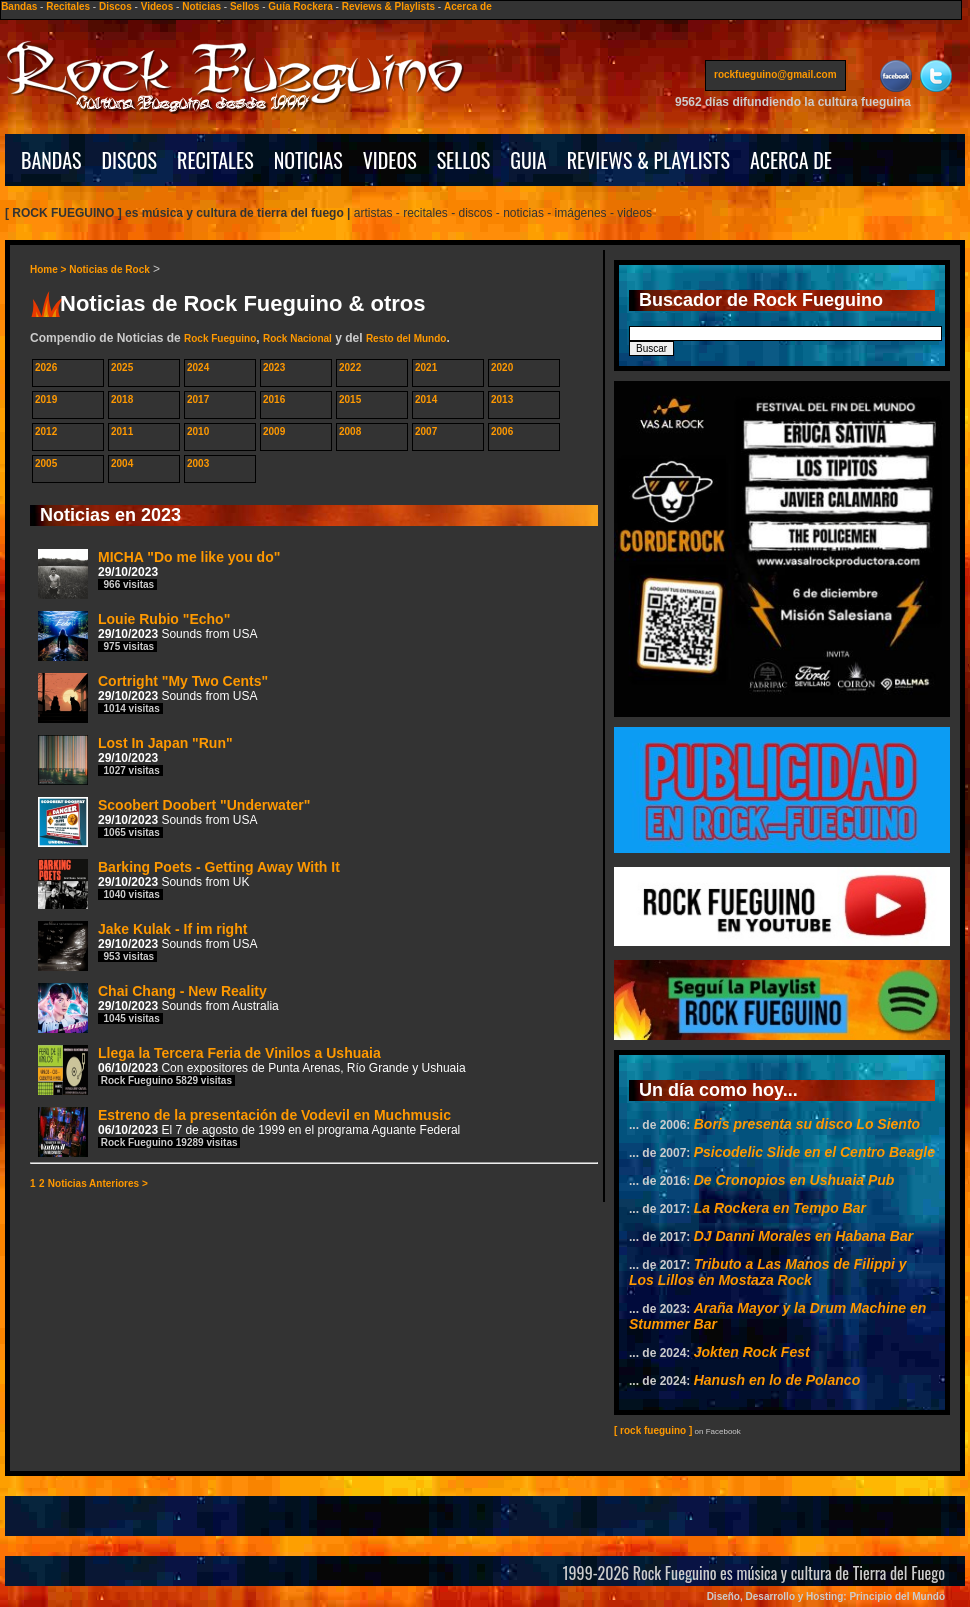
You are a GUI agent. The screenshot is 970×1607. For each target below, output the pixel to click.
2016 (274, 399)
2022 (350, 367)
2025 (122, 367)
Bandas (19, 6)
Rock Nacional (297, 338)
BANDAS (51, 160)
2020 (502, 367)
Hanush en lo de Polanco (777, 1380)
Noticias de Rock (109, 269)
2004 (122, 463)
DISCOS (130, 160)
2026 (46, 367)
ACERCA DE (791, 160)
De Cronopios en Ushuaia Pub (794, 1180)
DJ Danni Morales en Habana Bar (803, 1236)
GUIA (528, 160)
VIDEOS (390, 160)
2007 (426, 431)
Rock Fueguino (220, 338)
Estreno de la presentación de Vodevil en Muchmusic (249, 1131)
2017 (198, 399)
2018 (122, 399)
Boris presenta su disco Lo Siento (807, 1124)
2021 (426, 367)
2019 (46, 399)
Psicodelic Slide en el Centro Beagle (814, 1152)
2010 (198, 431)
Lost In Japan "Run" (135, 759)
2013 (502, 399)
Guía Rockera (300, 6)
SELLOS (464, 160)
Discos (115, 6)
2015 (350, 399)
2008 (350, 431)
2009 (274, 431)
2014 (426, 399)
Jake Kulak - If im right (147, 945)
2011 (122, 431)
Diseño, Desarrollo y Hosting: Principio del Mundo (826, 1596)
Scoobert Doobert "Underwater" (174, 821)
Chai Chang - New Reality (158, 1007)
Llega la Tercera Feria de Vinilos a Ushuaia (252, 1069)
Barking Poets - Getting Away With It (189, 883)
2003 (198, 463)
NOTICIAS (308, 160)
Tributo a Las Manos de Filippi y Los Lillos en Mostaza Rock (768, 1272)
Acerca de (468, 6)
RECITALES (215, 160)
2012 (46, 431)
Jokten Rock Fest (752, 1352)
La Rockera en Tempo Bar (780, 1208)
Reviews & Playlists (388, 6)
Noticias (201, 6)
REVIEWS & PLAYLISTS (648, 160)
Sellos (244, 6)
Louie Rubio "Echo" (147, 635)
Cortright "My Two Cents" (153, 697)
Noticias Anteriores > (98, 1183)
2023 (274, 367)
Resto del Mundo (406, 338)
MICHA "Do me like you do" (159, 573)
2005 (46, 463)
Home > (49, 269)
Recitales (68, 6)
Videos (157, 6)
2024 (198, 367)
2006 (502, 431)
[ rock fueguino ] (653, 1430)
